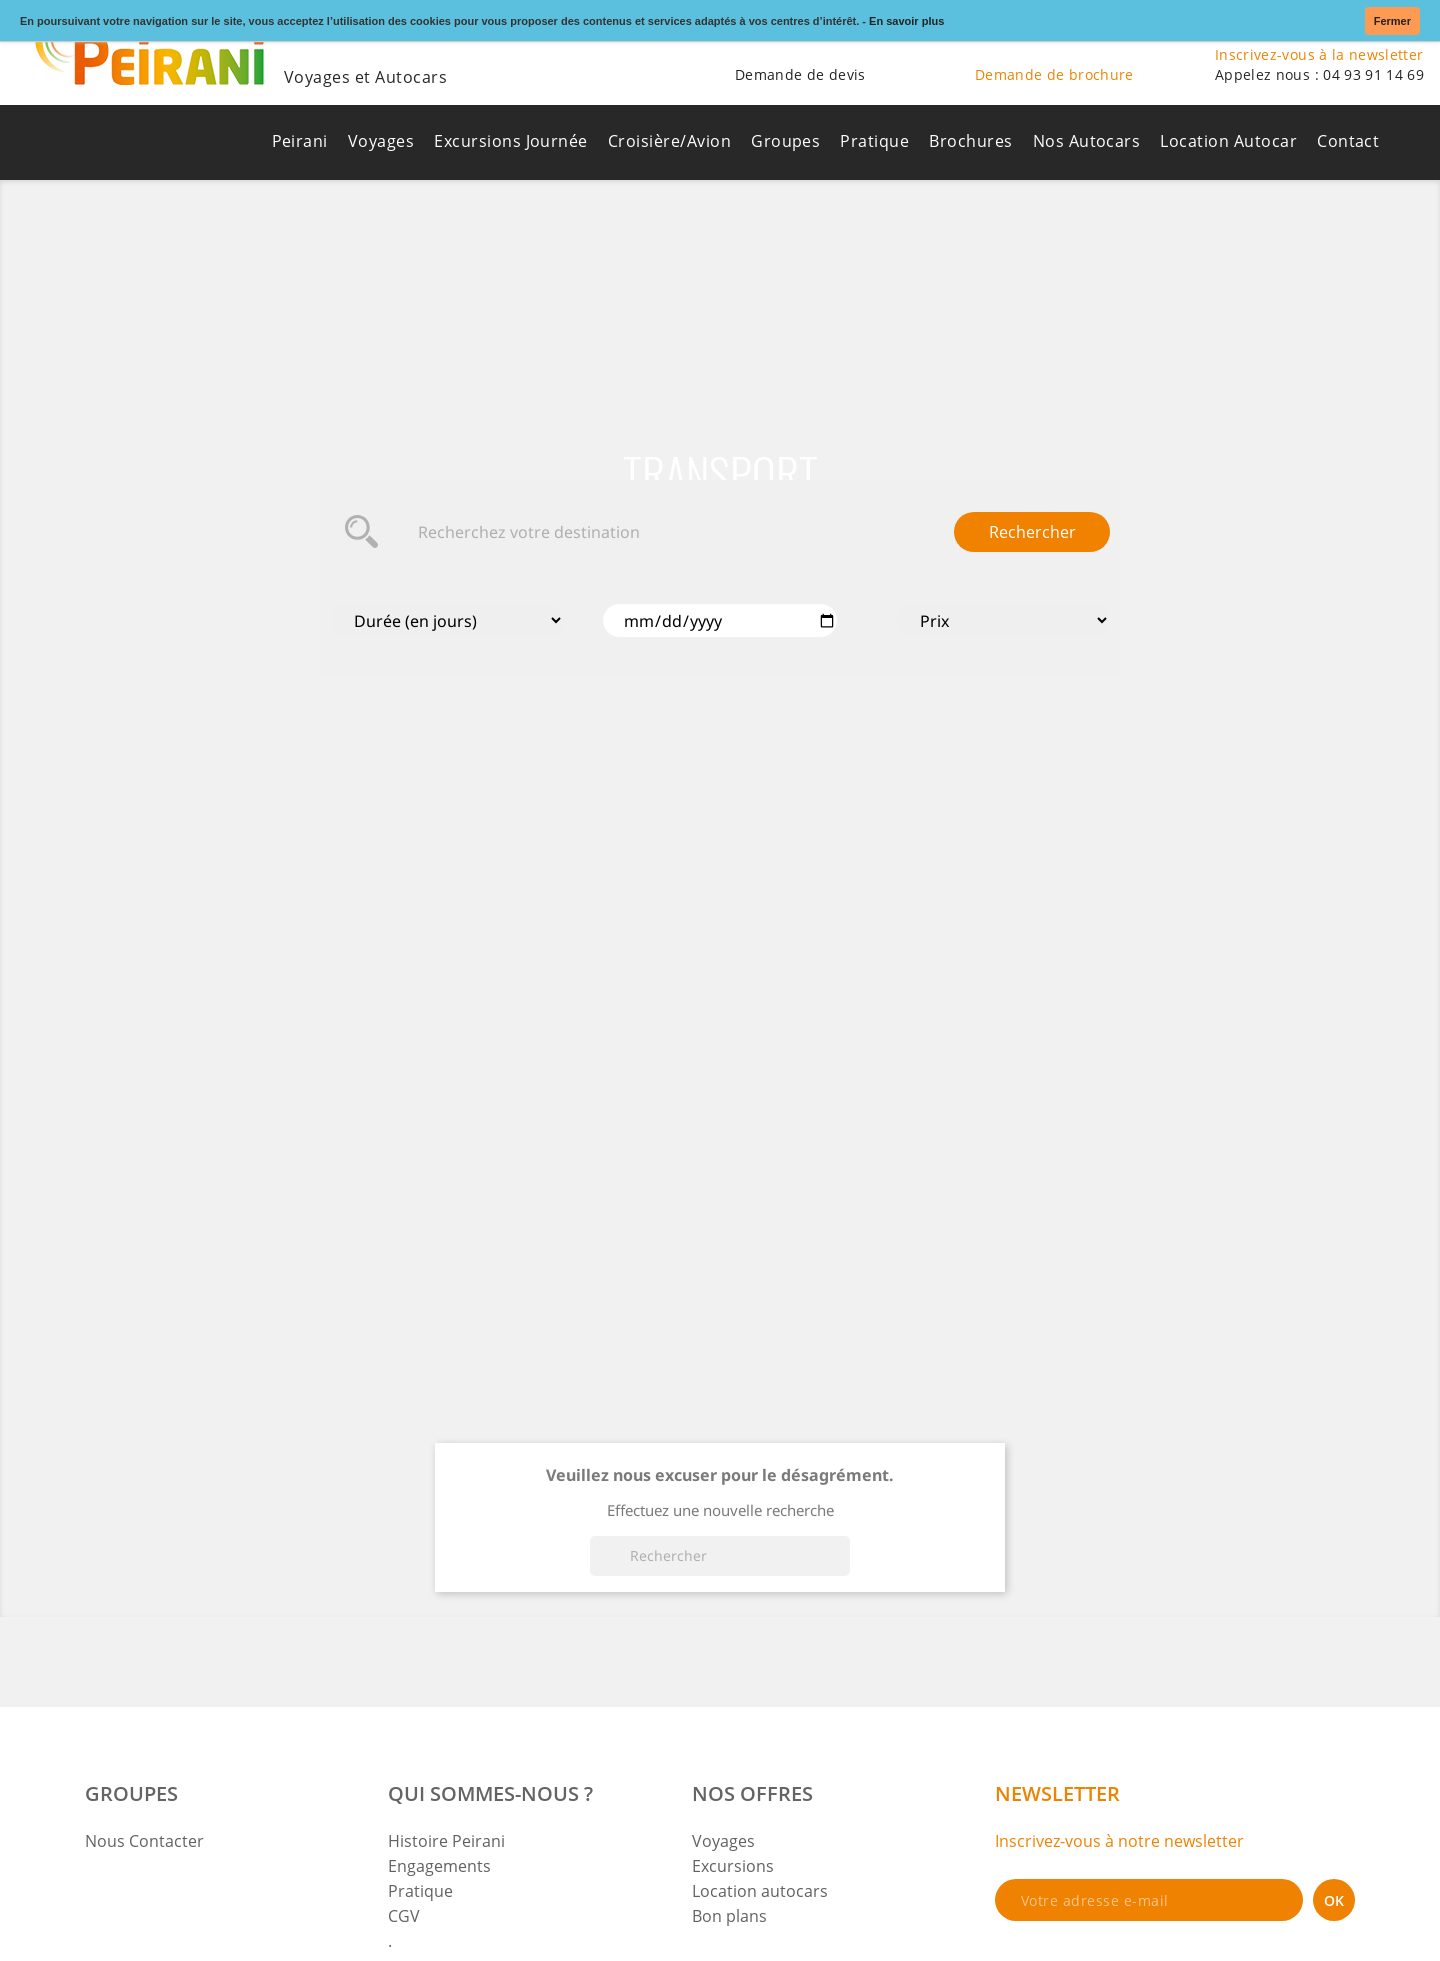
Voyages (381, 141)
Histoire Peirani (446, 1841)
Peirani (300, 141)
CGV (404, 1916)
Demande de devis (800, 74)
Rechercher (1032, 532)
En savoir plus (906, 21)
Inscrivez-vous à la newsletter (1319, 54)
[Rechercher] (720, 1556)
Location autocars (760, 1891)
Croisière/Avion (669, 141)
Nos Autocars (1087, 141)
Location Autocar (1228, 141)
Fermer (1392, 21)
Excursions (733, 1866)
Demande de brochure (1054, 74)
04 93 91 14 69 (1373, 74)
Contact (1348, 141)
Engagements (439, 1866)
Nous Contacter (144, 1841)
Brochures (970, 141)
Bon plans (729, 1916)
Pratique (874, 141)
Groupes (785, 141)
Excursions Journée (511, 141)
